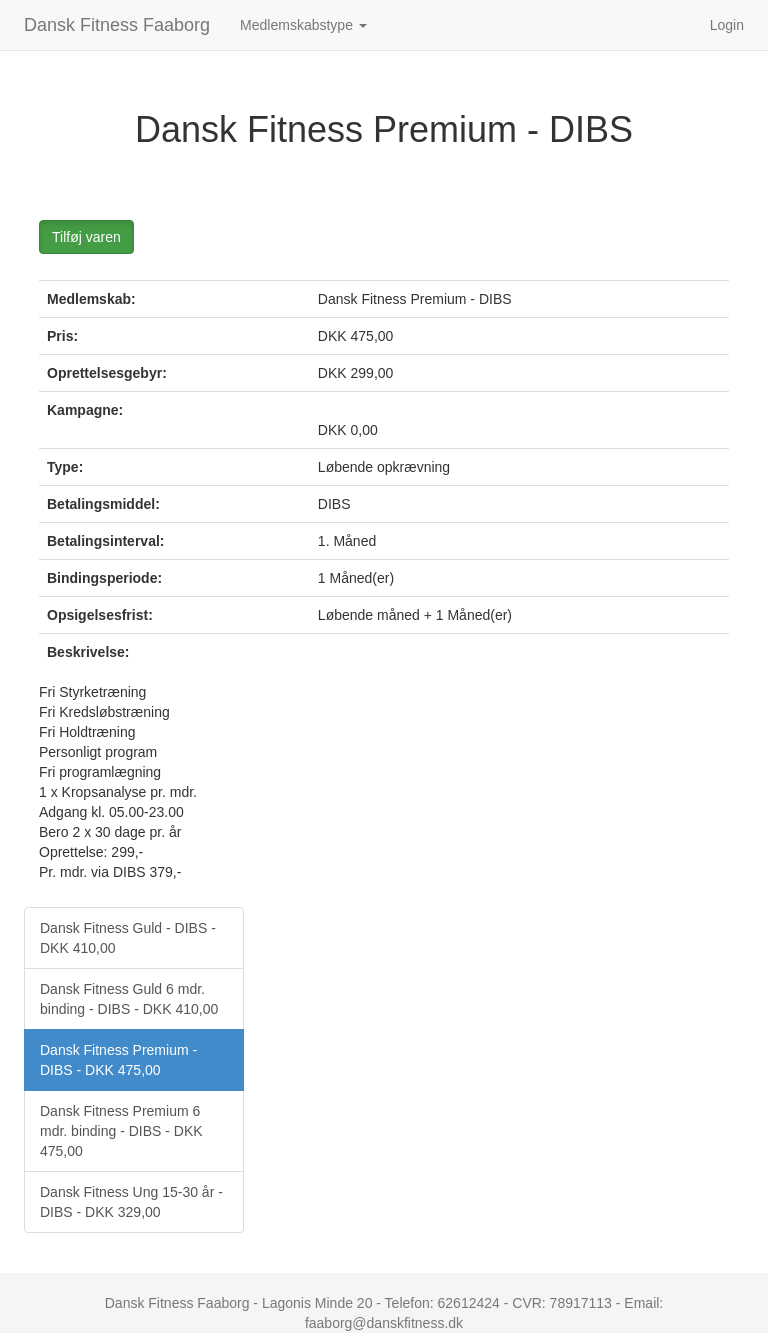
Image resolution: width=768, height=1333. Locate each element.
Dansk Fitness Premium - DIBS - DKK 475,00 (118, 1060)
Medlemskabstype (303, 25)
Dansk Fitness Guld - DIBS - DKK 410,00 (128, 938)
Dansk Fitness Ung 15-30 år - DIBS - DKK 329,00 (131, 1202)
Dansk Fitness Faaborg (117, 25)
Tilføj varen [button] (86, 237)
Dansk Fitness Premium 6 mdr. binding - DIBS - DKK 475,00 (121, 1131)
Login (727, 25)
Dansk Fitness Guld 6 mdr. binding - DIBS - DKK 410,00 (129, 999)
